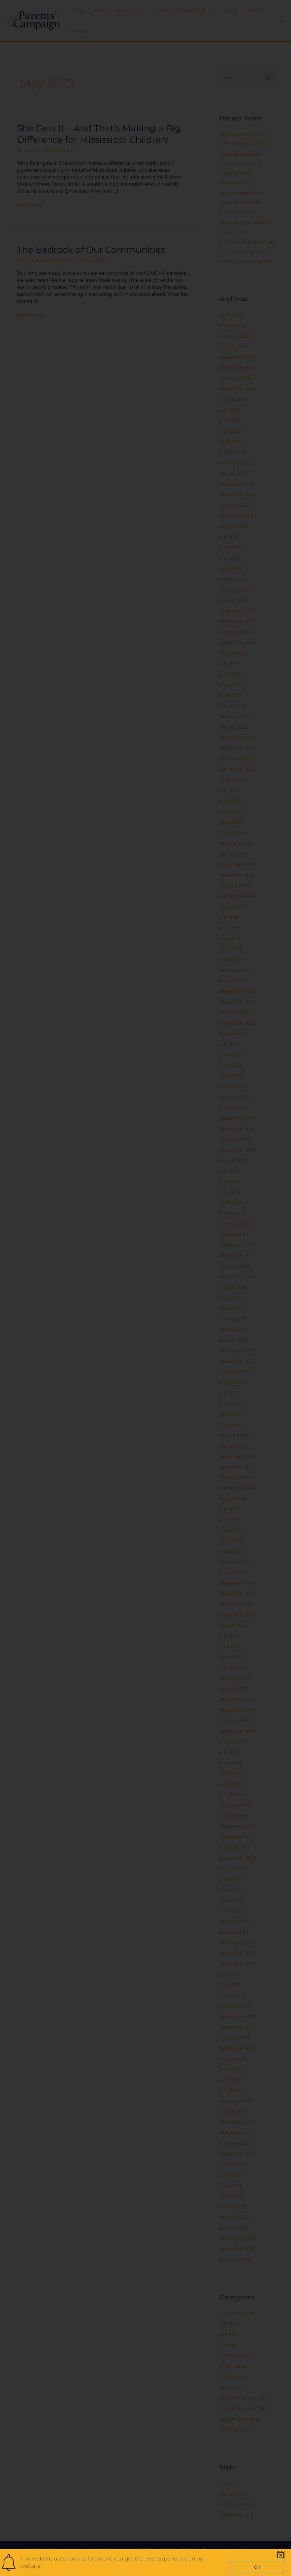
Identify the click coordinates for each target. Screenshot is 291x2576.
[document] (145, 1288)
